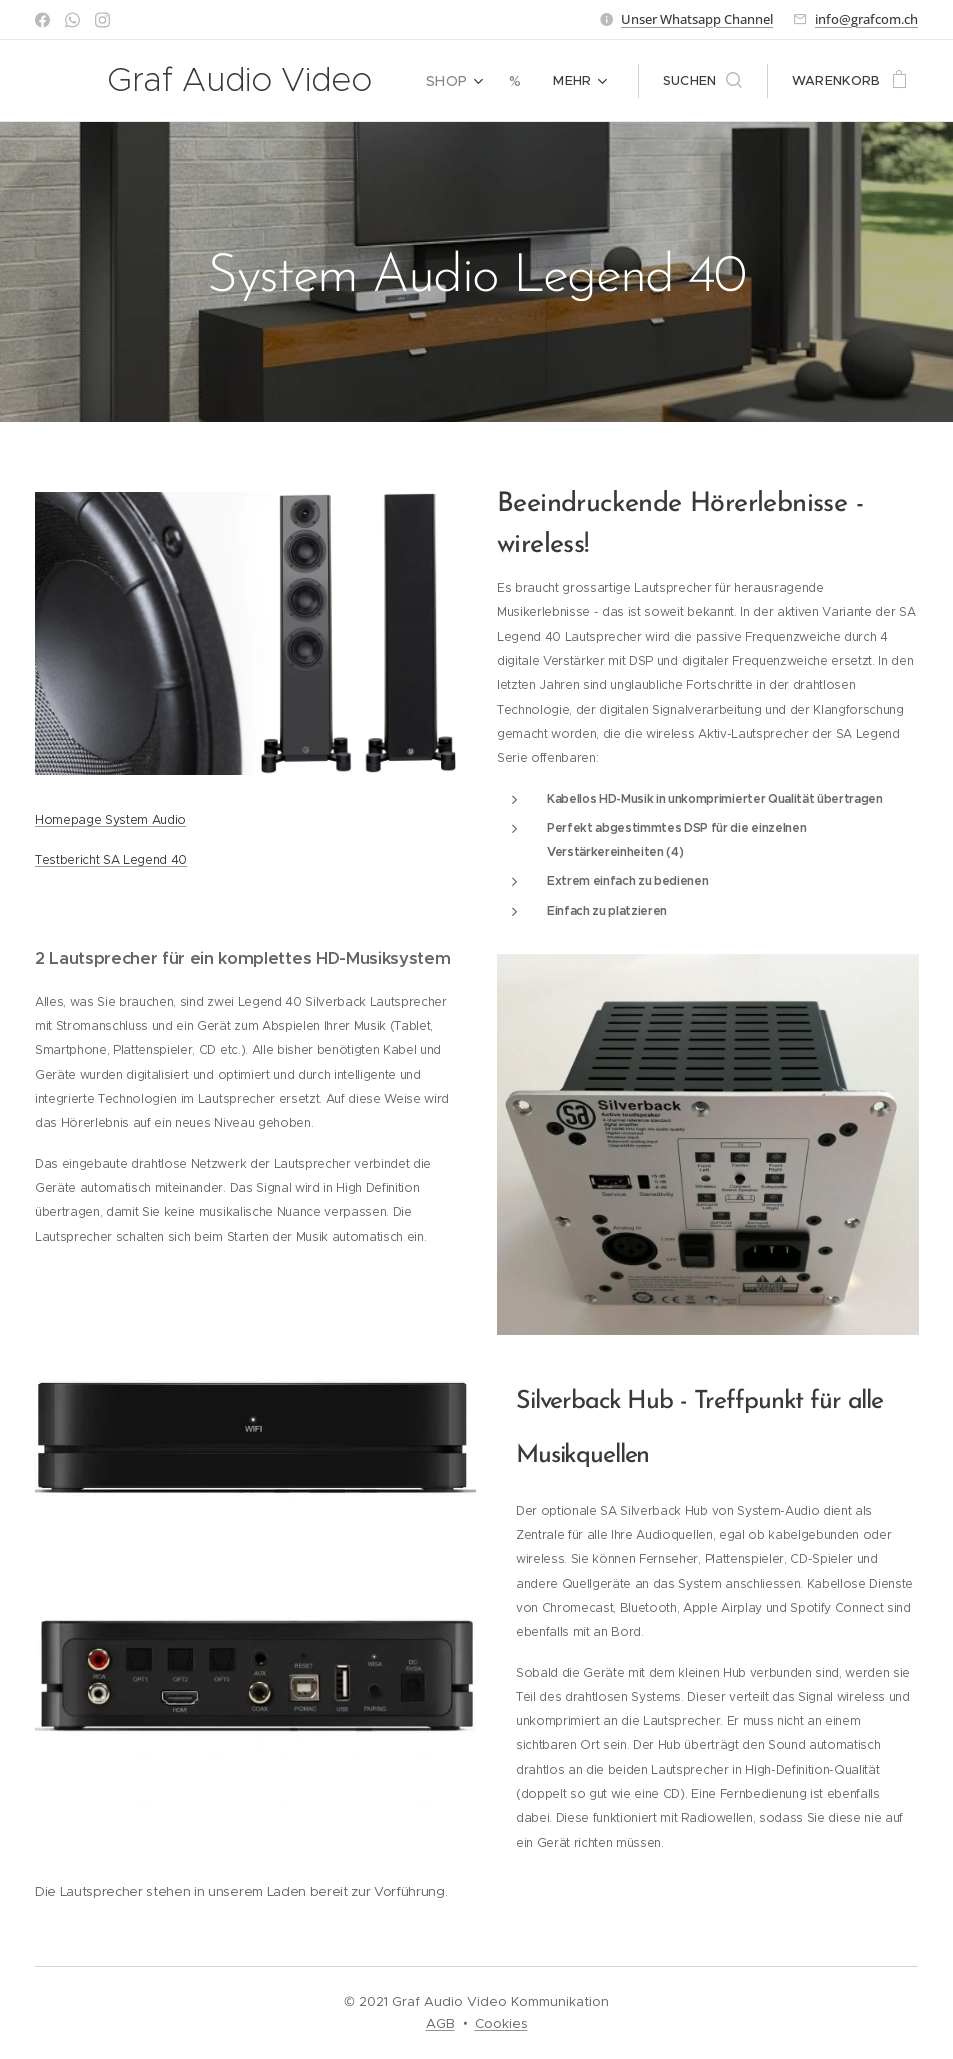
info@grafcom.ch (866, 19)
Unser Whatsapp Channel (697, 19)
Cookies (501, 2023)
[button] (702, 81)
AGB (440, 2023)
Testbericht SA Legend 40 (111, 859)
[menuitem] (459, 81)
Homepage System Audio (110, 819)
